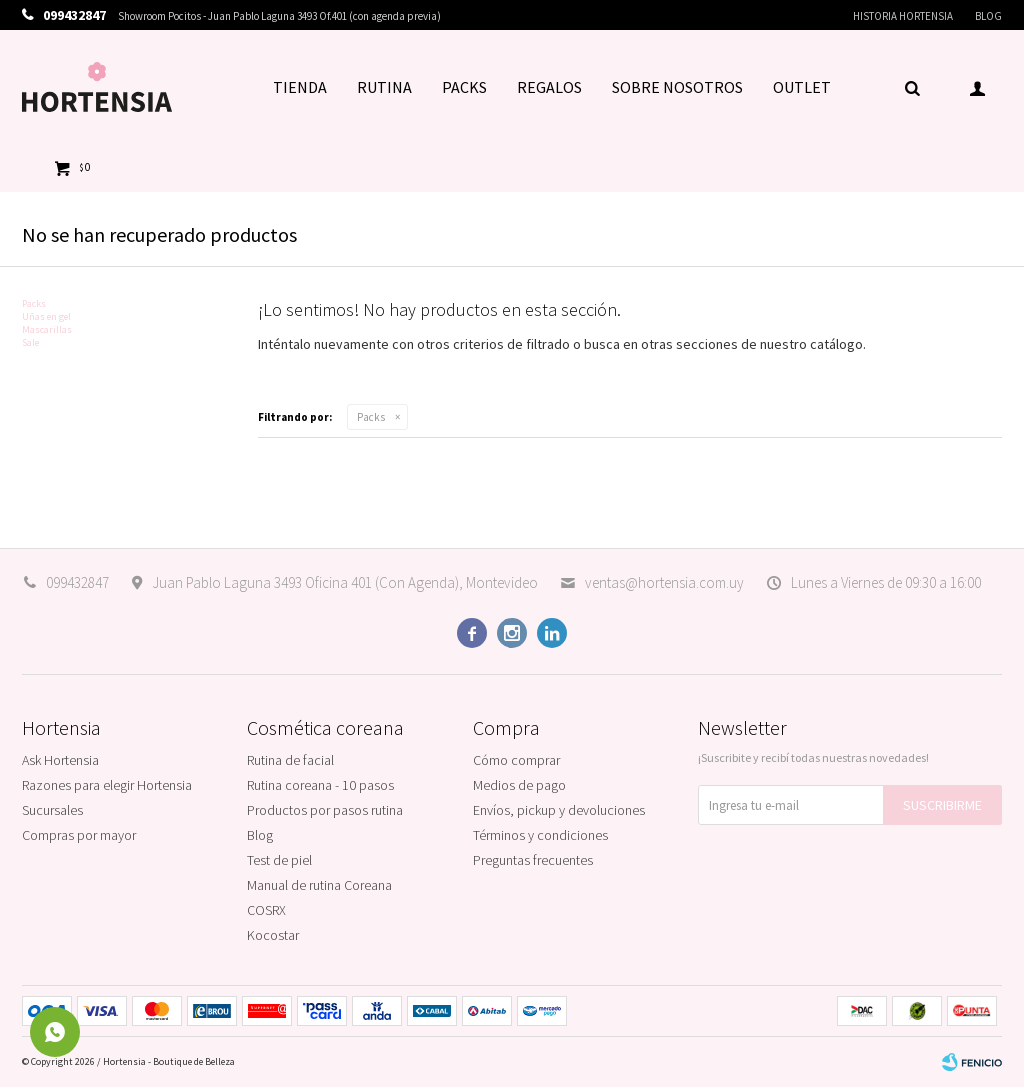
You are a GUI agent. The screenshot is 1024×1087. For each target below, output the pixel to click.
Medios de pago (519, 785)
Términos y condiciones (540, 835)
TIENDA (300, 87)
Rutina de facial (290, 760)
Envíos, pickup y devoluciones (559, 810)
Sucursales (52, 810)
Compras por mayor (79, 835)
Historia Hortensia (903, 16)
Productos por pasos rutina (325, 810)
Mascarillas (47, 329)
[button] (912, 87)
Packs (371, 417)
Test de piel (279, 860)
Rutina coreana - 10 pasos (320, 785)
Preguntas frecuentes (533, 860)
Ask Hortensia (60, 760)
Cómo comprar (516, 760)
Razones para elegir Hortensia (107, 785)
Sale (30, 342)
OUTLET (802, 87)
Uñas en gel (46, 316)
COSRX (266, 910)
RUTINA (384, 87)
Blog (988, 16)
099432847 (77, 582)
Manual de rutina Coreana (319, 885)
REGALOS (549, 87)
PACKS (464, 87)
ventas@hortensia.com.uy (664, 582)
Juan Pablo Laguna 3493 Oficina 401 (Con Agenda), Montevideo (345, 582)
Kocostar (273, 935)
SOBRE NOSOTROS (677, 87)
